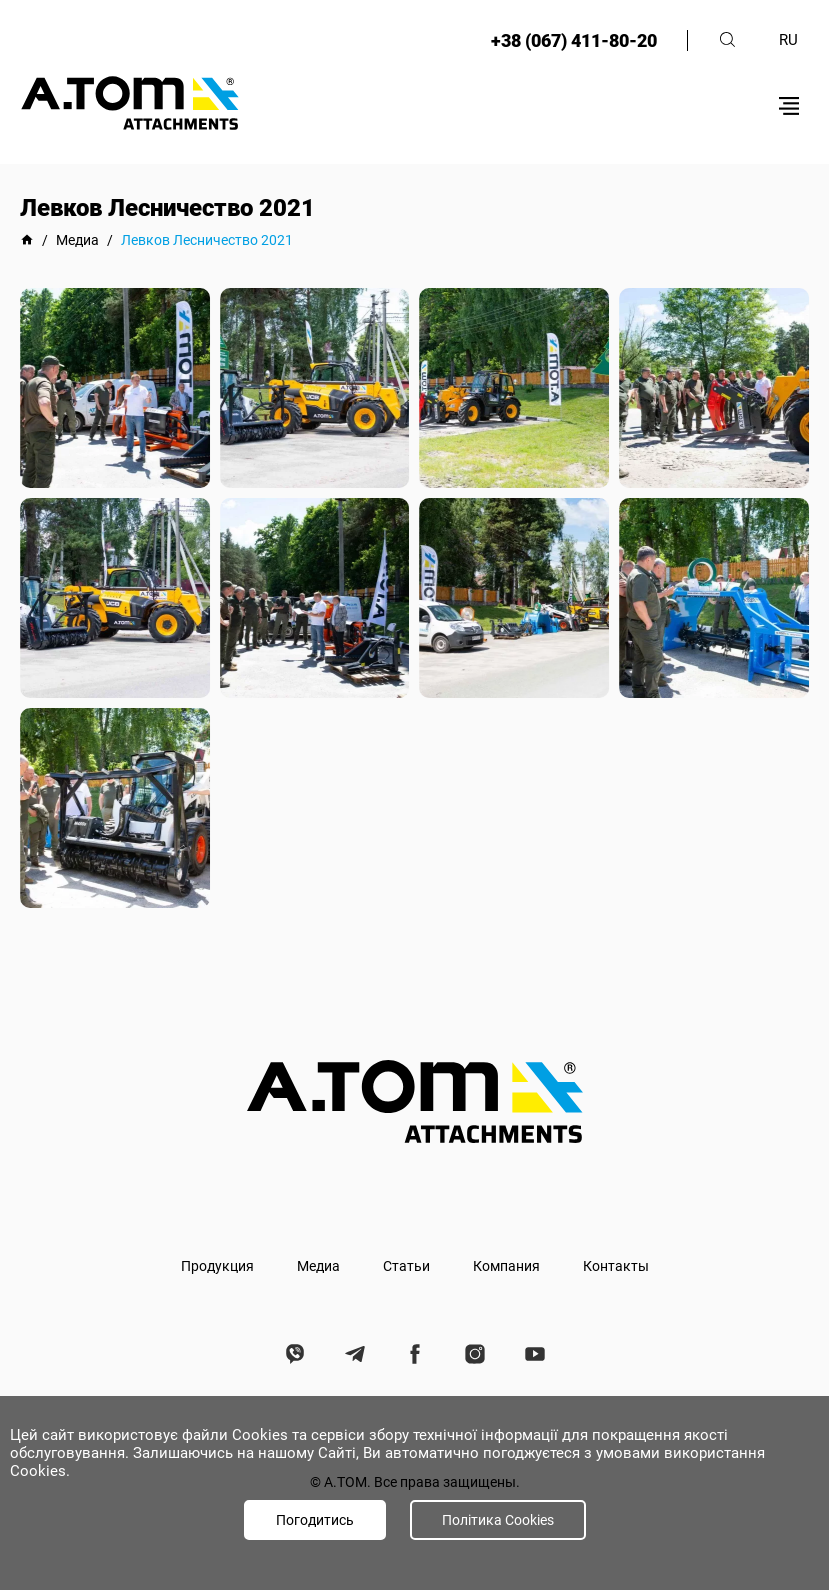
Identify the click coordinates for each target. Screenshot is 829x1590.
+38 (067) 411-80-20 (574, 40)
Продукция (217, 1266)
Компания (506, 1266)
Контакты (616, 1266)
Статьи (406, 1266)
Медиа (318, 1266)
